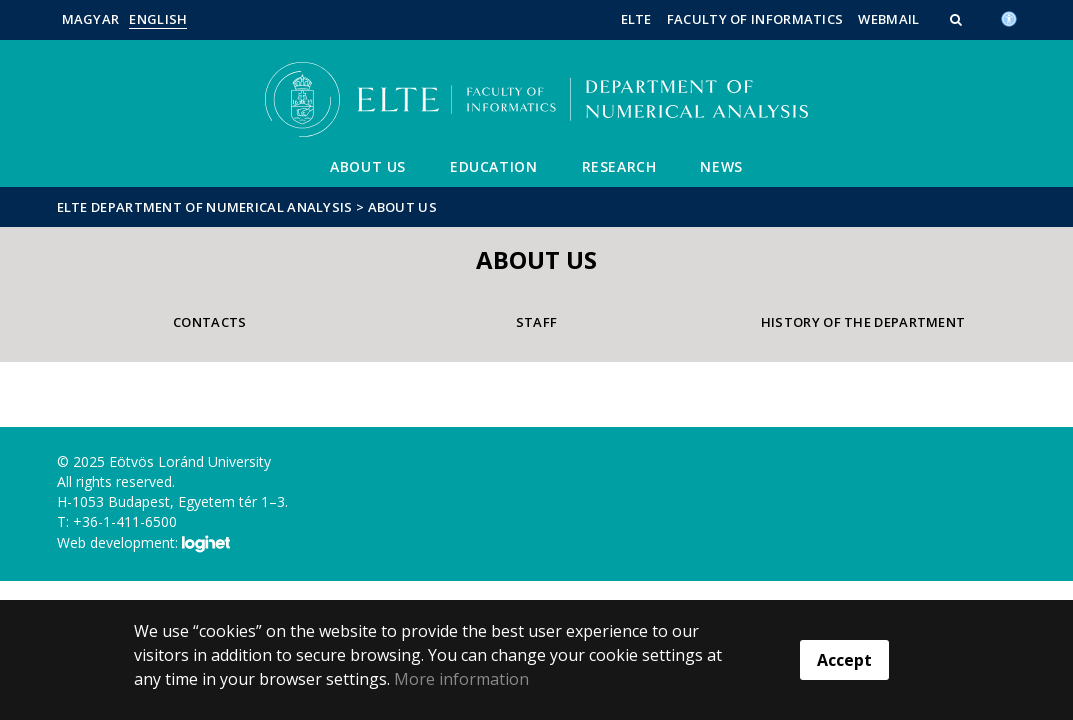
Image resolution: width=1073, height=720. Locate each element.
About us (368, 166)
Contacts (209, 322)
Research (619, 166)
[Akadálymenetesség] (1009, 17)
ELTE (636, 19)
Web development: (143, 544)
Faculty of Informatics (755, 19)
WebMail (888, 19)
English (158, 19)
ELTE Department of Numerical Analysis (205, 207)
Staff (537, 322)
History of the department (863, 322)
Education (493, 166)
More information (461, 679)
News (721, 166)
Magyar (91, 19)
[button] (958, 19)
